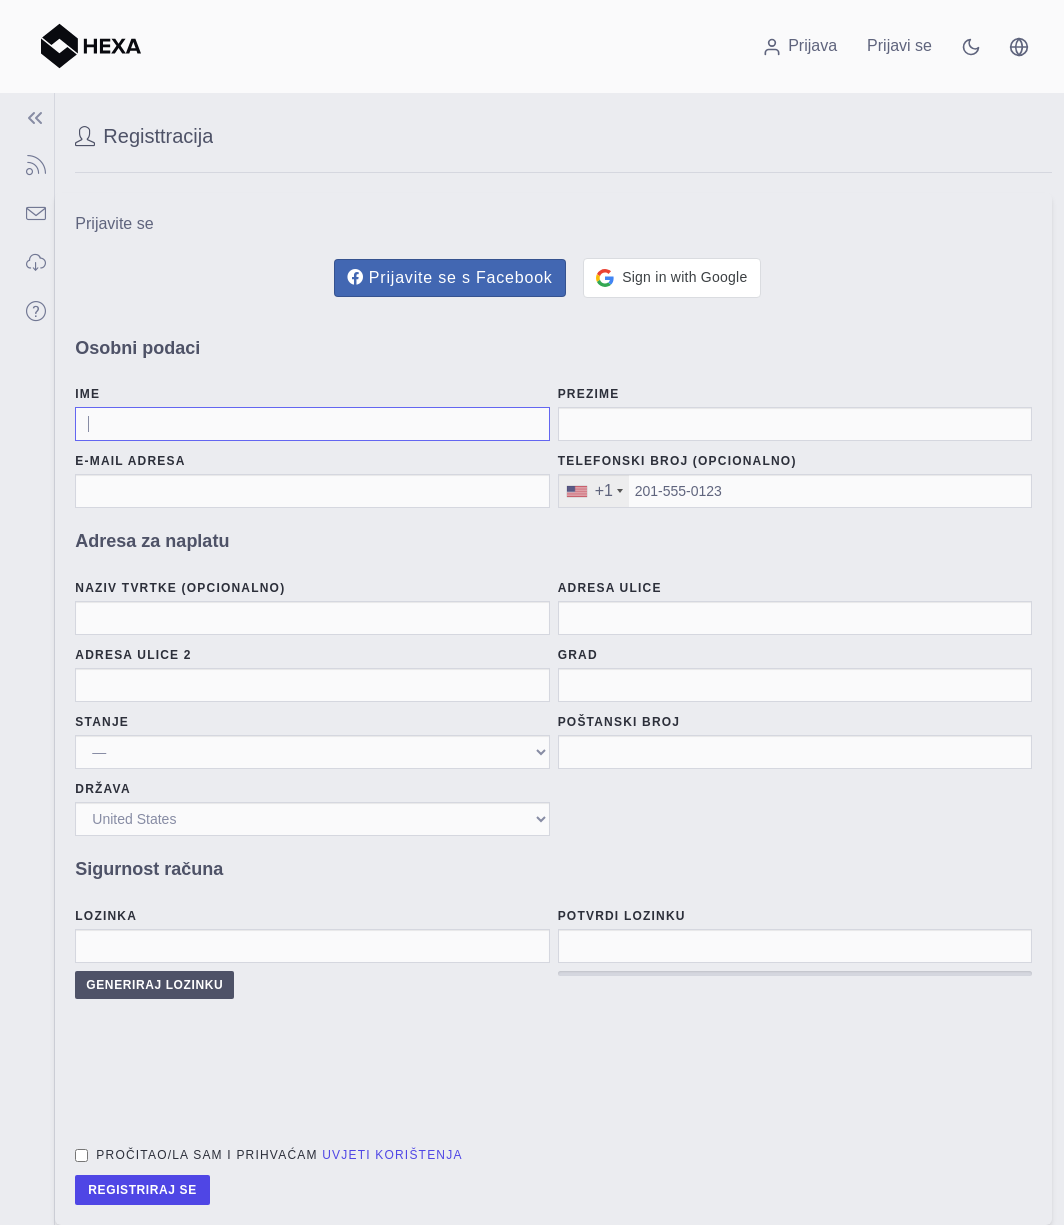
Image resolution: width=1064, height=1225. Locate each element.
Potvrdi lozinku (622, 916)
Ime (87, 394)
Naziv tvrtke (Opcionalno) (180, 588)
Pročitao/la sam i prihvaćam (279, 1155)
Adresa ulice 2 (133, 655)
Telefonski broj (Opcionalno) (677, 461)
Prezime (589, 394)
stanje (102, 722)
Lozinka (106, 916)
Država (102, 789)
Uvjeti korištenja (392, 1155)
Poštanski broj (619, 722)
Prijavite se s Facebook (450, 277)
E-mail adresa (130, 461)
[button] (1019, 46)
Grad (578, 655)
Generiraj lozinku (154, 985)
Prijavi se (899, 45)
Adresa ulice (610, 588)
